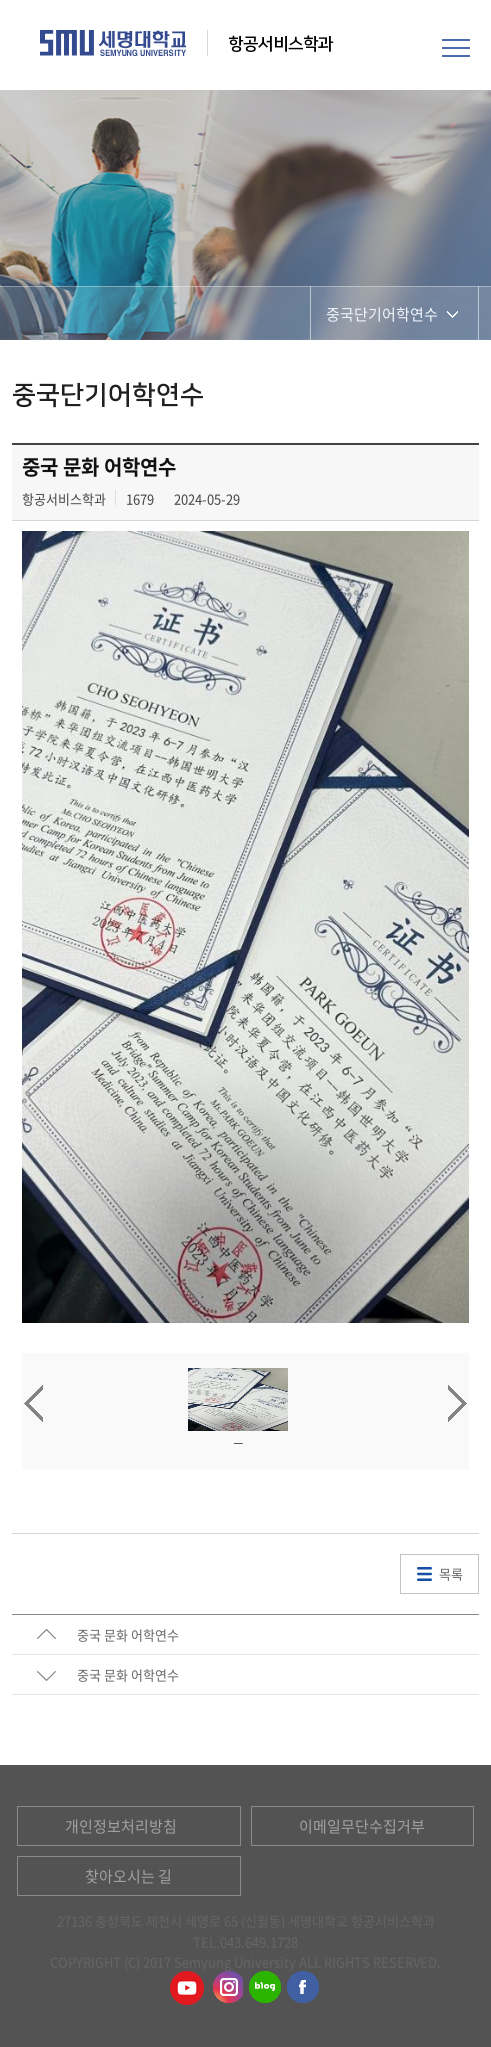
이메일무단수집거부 (362, 1826)
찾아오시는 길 (128, 1876)
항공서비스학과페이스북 (304, 1988)
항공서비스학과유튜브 (187, 1988)
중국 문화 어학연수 (128, 1634)
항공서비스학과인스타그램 (226, 1988)
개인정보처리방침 (121, 1826)
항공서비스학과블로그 (265, 1988)
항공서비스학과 (282, 44)
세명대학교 (113, 43)
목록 (451, 1573)
